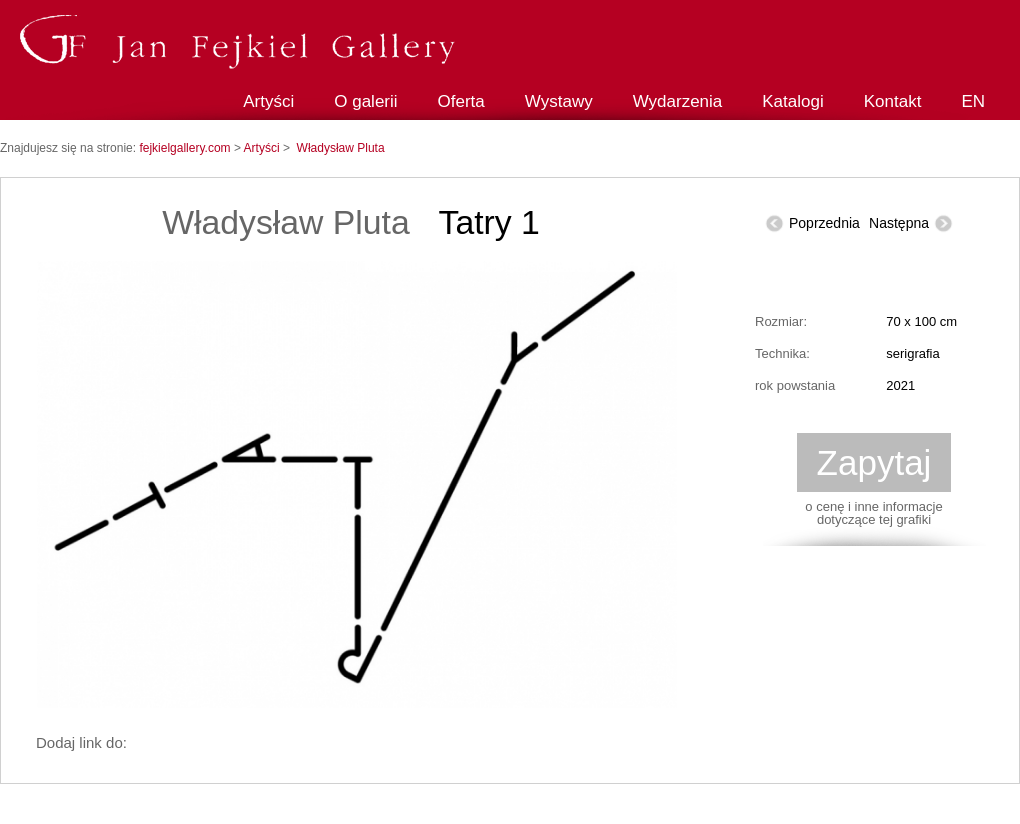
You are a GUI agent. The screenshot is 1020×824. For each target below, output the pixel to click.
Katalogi (792, 101)
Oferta (461, 101)
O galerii (365, 101)
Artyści (268, 101)
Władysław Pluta (341, 148)
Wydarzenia (678, 101)
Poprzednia (824, 223)
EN (973, 101)
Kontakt (893, 101)
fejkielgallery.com (186, 148)
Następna (899, 223)
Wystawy (559, 101)
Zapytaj (874, 462)
